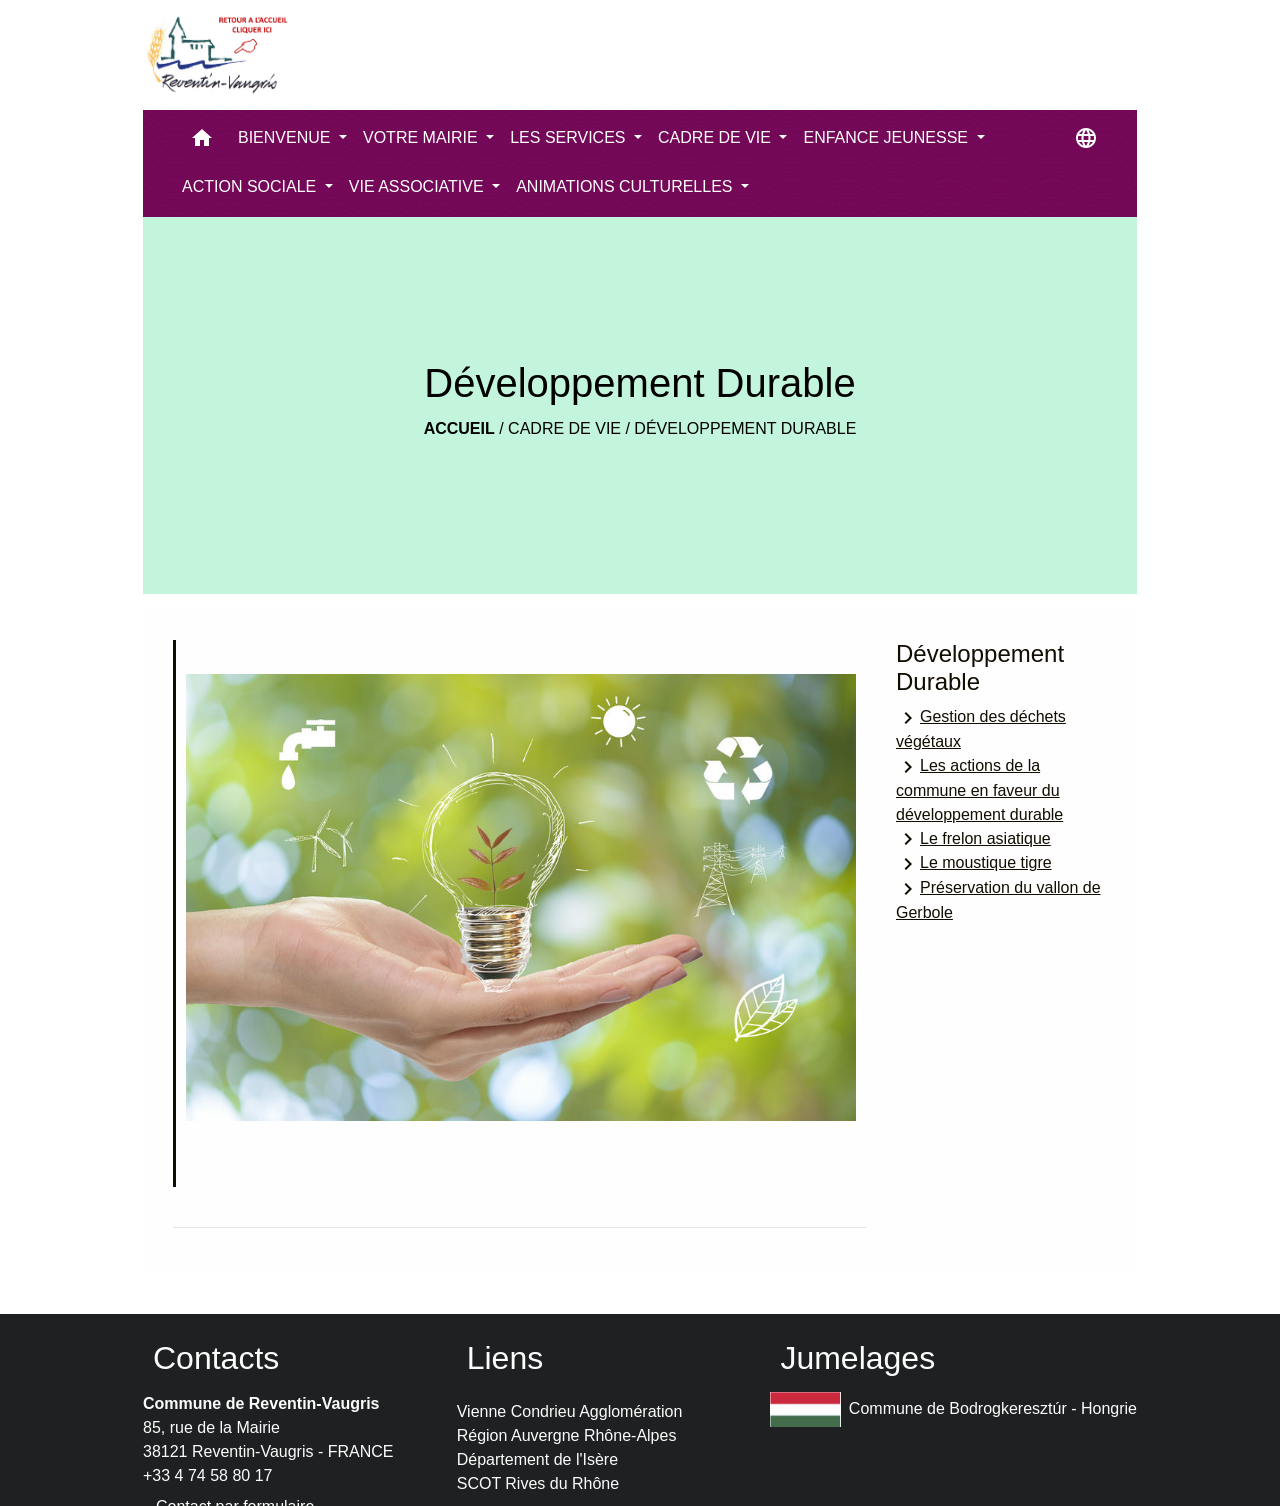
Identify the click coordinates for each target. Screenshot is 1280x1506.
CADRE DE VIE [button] (716, 137)
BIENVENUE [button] (286, 137)
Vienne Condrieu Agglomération (570, 1411)
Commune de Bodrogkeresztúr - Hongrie (953, 1409)
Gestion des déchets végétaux (981, 728)
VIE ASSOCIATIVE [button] (418, 186)
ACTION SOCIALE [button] (251, 186)
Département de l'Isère (537, 1459)
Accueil (459, 428)
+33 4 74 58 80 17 (207, 1475)
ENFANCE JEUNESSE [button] (887, 137)
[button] (202, 142)
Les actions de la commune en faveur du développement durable (979, 789)
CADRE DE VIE (564, 428)
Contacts (216, 1358)
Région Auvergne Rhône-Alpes (567, 1435)
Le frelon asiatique (973, 839)
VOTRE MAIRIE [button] (422, 137)
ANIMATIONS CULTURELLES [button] (626, 186)
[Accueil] (216, 55)
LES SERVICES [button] (570, 137)
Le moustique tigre (974, 864)
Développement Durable (745, 428)
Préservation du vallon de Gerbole (998, 899)
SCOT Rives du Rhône (538, 1483)
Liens (505, 1358)
